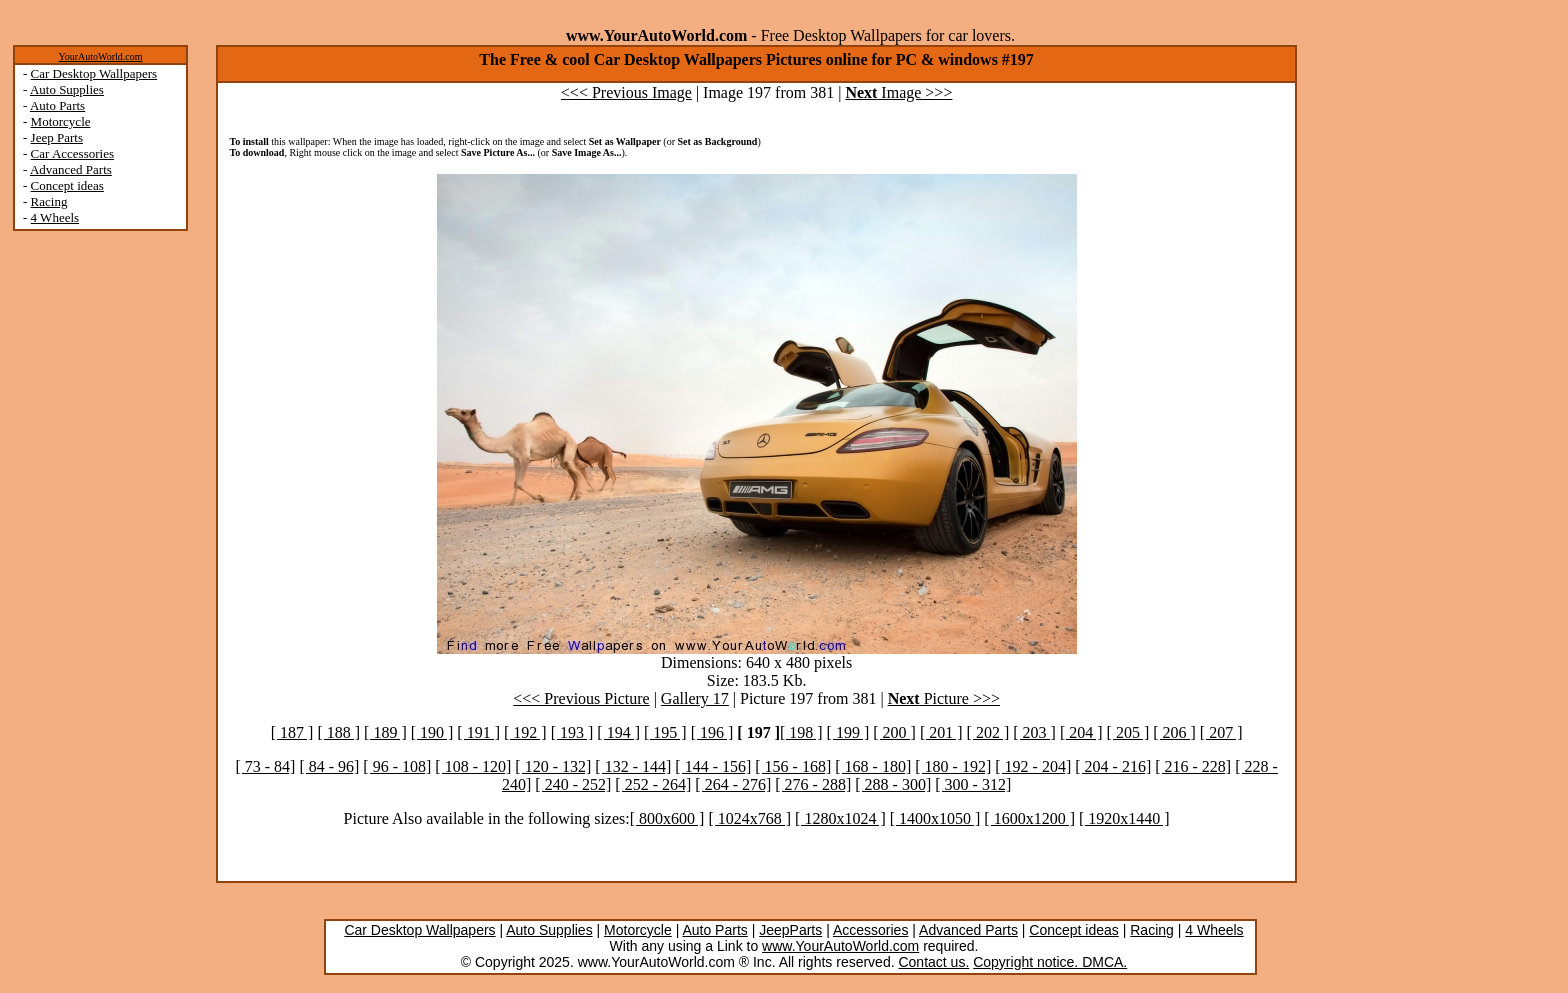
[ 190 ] (432, 732)
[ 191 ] (478, 732)
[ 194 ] (618, 732)
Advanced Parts (71, 169)
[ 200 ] (894, 732)
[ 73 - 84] (265, 766)
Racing (49, 201)
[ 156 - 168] (793, 766)
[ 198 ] (801, 732)
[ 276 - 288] (813, 784)
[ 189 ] (385, 732)
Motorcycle (61, 121)
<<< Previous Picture (581, 698)
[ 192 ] (525, 732)
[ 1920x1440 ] (1124, 818)
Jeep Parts (57, 137)
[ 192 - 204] (1033, 766)
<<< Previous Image (626, 92)
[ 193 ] (572, 732)
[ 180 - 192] (953, 766)
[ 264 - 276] (733, 784)
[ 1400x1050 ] (935, 818)
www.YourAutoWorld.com (840, 946)
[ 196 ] (712, 732)
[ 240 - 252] (573, 784)
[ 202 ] (988, 732)
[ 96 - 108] (397, 766)
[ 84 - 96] (329, 766)
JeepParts (790, 930)
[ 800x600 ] (667, 818)
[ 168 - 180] (873, 766)
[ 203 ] (1034, 732)
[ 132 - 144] (633, 766)
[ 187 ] (292, 732)
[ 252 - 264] (653, 784)
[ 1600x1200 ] (1029, 818)
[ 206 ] (1174, 732)
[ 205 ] (1128, 732)
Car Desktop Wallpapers (94, 73)
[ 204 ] (1081, 732)
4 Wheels (55, 217)
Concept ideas (67, 185)
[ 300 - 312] (973, 784)
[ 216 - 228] (1193, 766)
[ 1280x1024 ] (840, 818)
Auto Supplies (67, 89)
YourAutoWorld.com (100, 56)
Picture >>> (944, 698)
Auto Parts (57, 105)
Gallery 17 (695, 698)
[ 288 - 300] (893, 784)
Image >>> (898, 92)
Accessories (870, 930)
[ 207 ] (1221, 732)
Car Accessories (72, 153)
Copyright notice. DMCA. (1050, 962)
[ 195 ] (665, 732)
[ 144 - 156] (713, 766)
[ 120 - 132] (553, 766)
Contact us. (933, 962)
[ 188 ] (338, 732)
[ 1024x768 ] (749, 818)
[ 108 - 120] (473, 766)
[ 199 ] (848, 732)
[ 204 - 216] (1113, 766)
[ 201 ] (941, 732)
